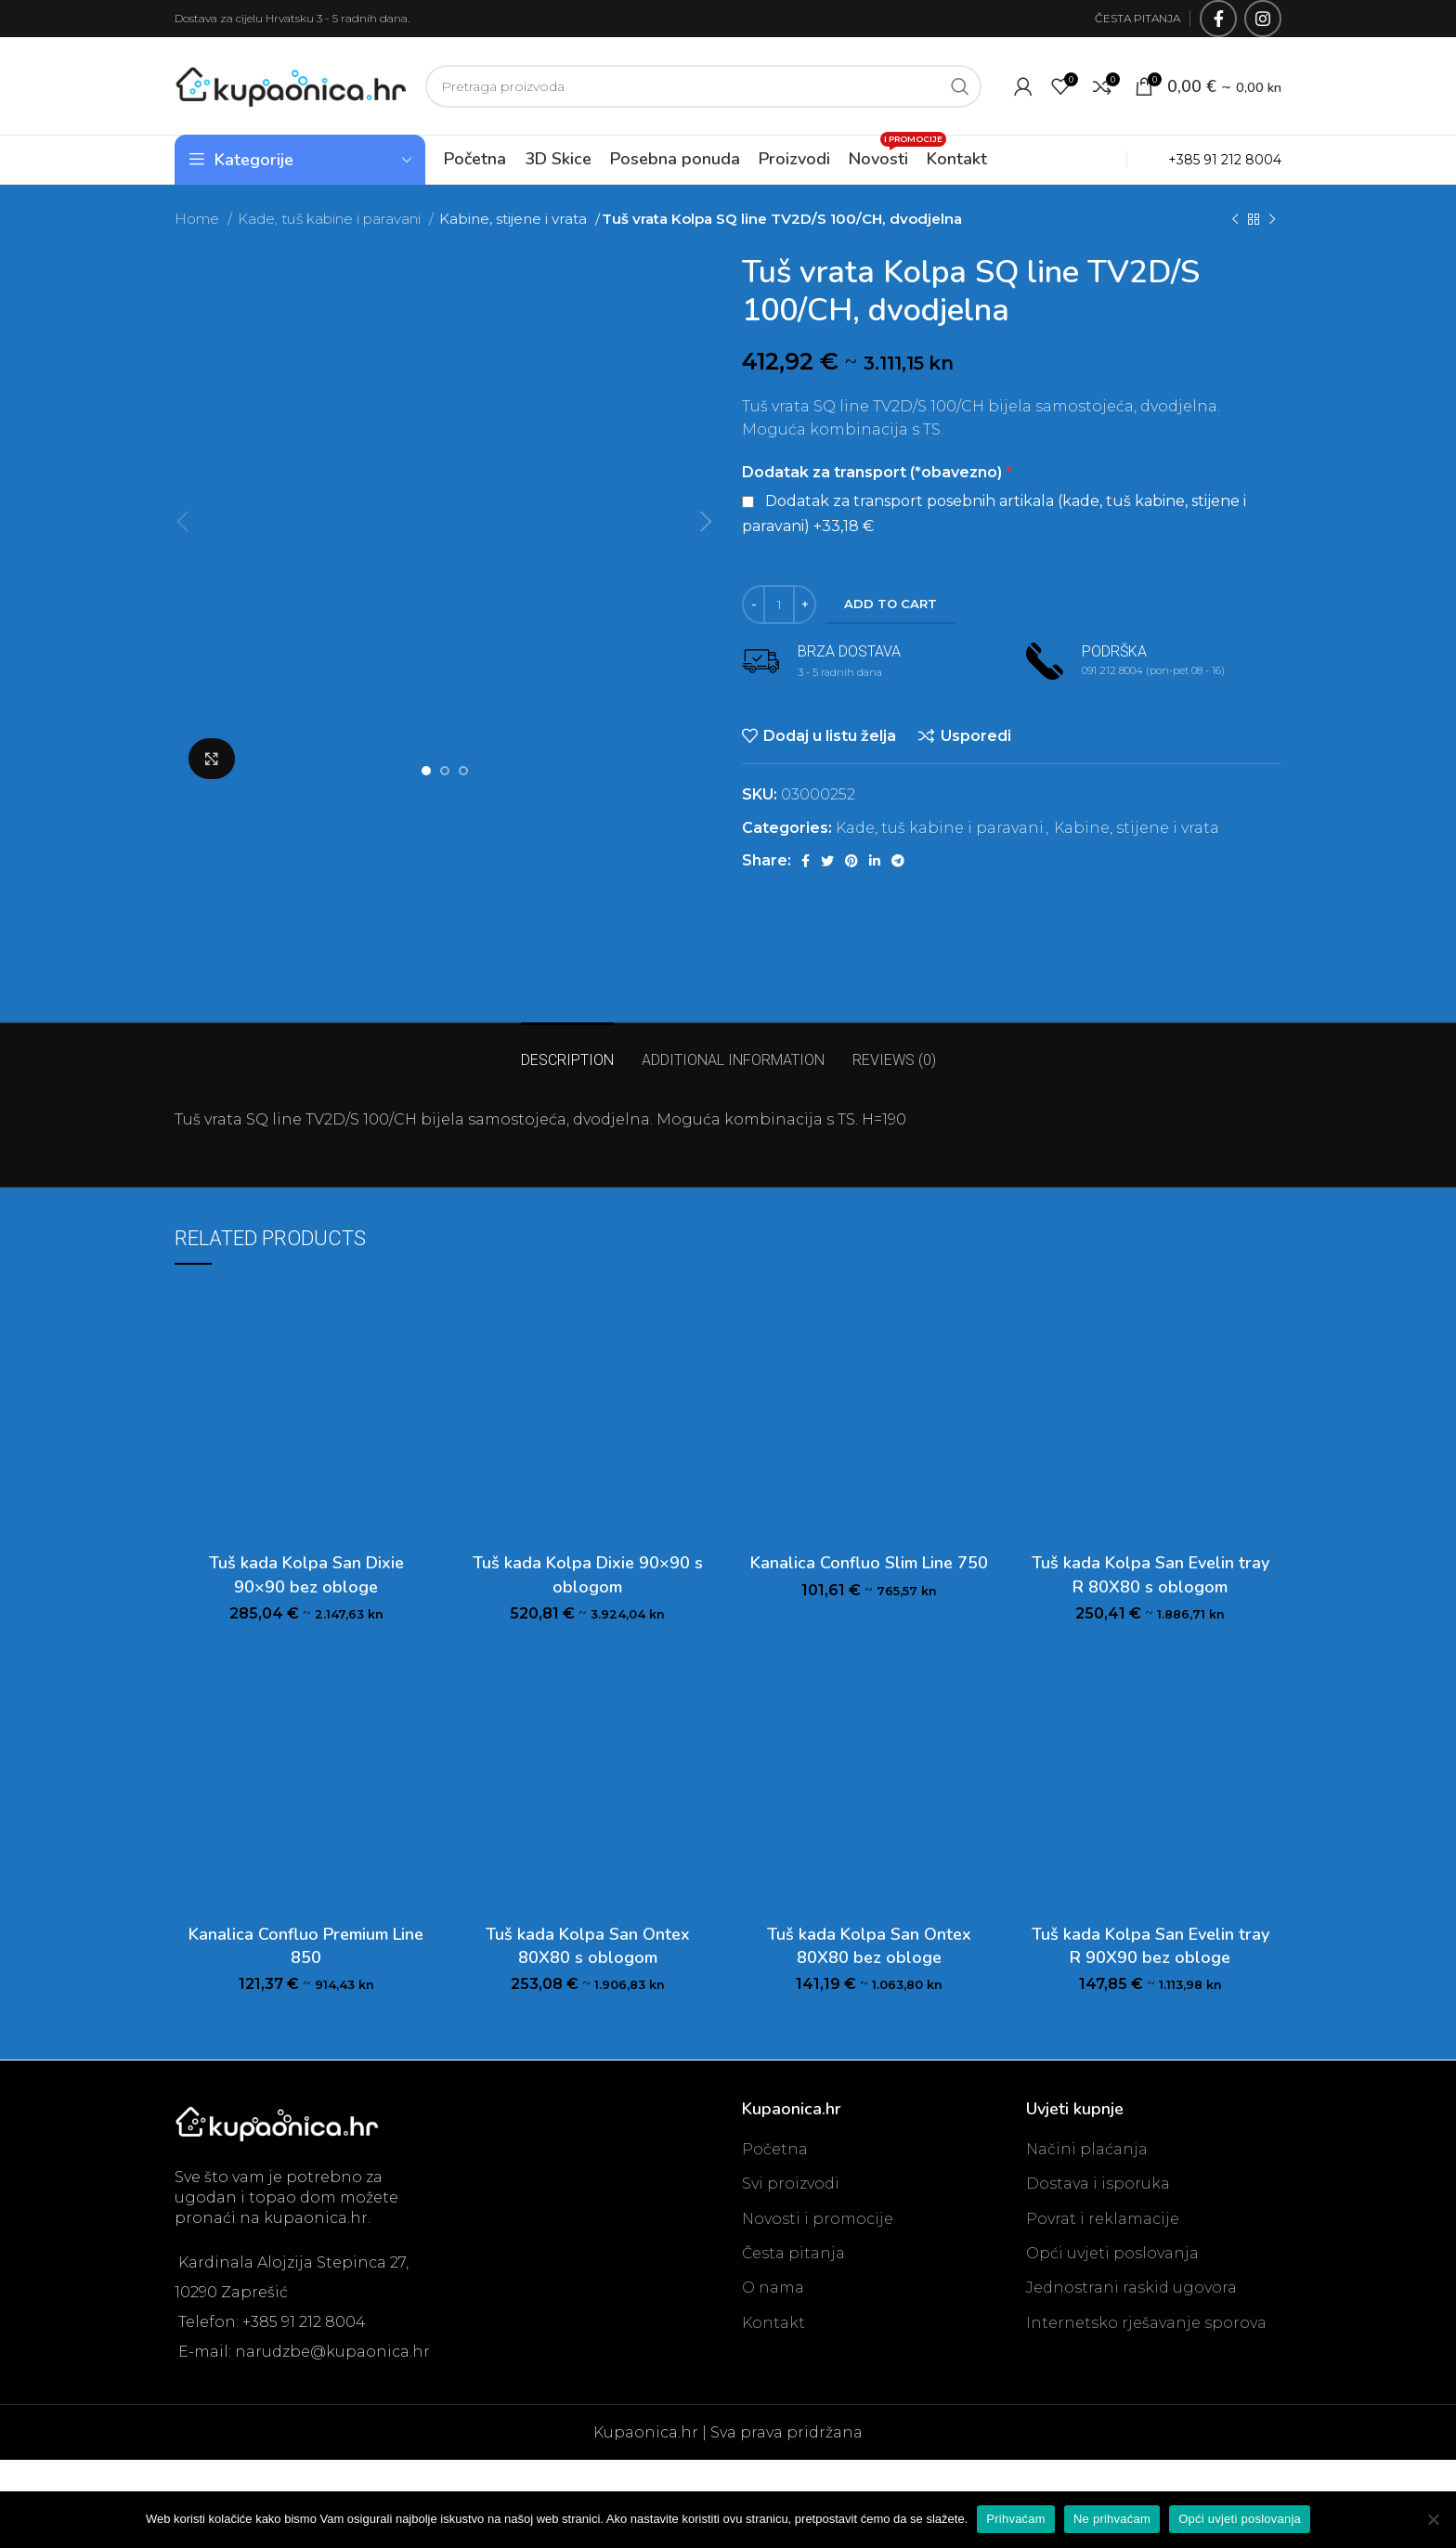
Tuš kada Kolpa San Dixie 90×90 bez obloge (306, 1574)
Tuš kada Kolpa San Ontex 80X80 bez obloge (869, 1946)
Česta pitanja (793, 2253)
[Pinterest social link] (851, 861)
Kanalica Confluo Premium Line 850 (305, 1946)
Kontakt (773, 2323)
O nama (773, 2287)
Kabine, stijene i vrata (514, 219)
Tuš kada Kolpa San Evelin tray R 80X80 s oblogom (1150, 1574)
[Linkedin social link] (875, 861)
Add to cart (890, 603)
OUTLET (1085, 159)
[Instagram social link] (1262, 18)
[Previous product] (1235, 219)
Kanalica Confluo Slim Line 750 (869, 1563)
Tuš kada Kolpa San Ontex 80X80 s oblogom (588, 1946)
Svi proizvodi (790, 2183)
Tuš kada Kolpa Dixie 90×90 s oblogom (588, 1574)
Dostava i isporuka (1098, 2183)
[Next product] (1272, 219)
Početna (775, 2149)
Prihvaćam (1016, 2519)
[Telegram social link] (898, 861)
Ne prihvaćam (1111, 2519)
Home (199, 219)
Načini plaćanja (1087, 2149)
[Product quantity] (779, 604)
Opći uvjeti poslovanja (1112, 2253)
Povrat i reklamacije (1102, 2219)
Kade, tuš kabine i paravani (331, 219)
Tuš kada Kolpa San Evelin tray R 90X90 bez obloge (1150, 1946)
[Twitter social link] (827, 861)
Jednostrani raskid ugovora (1131, 2287)
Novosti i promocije (817, 2219)
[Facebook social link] (1218, 18)
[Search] (703, 86)
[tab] (567, 1050)
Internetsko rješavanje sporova (1146, 2323)
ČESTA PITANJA (1137, 18)
